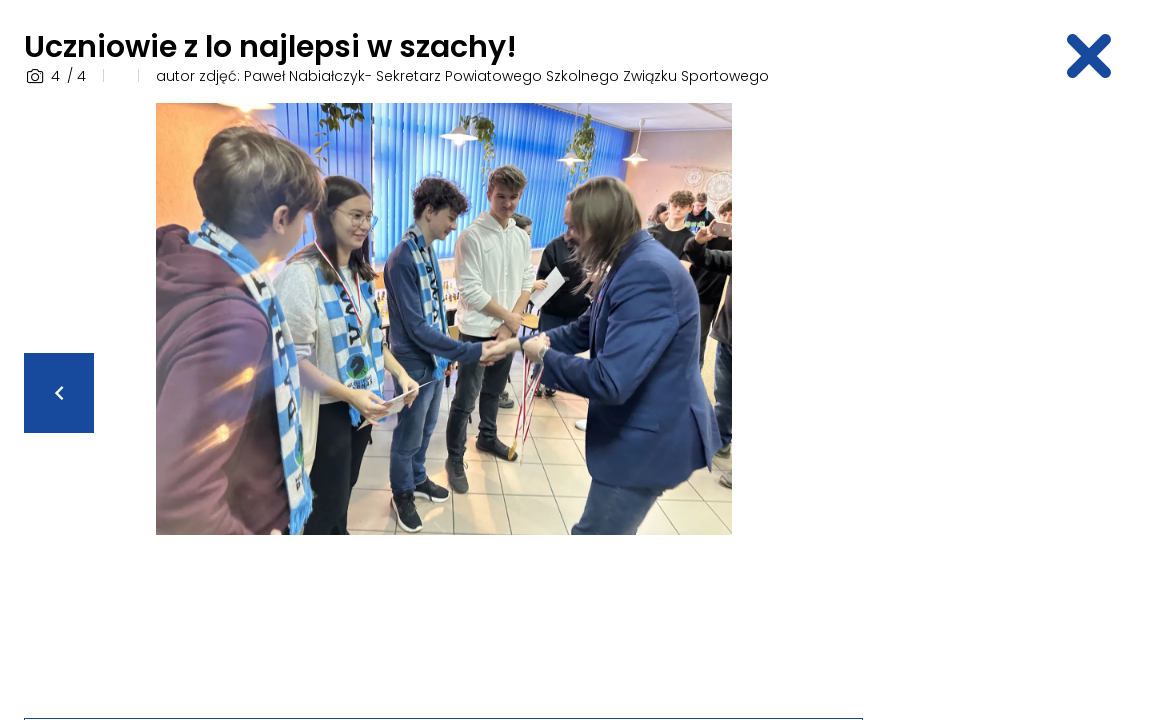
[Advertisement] (1030, 403)
